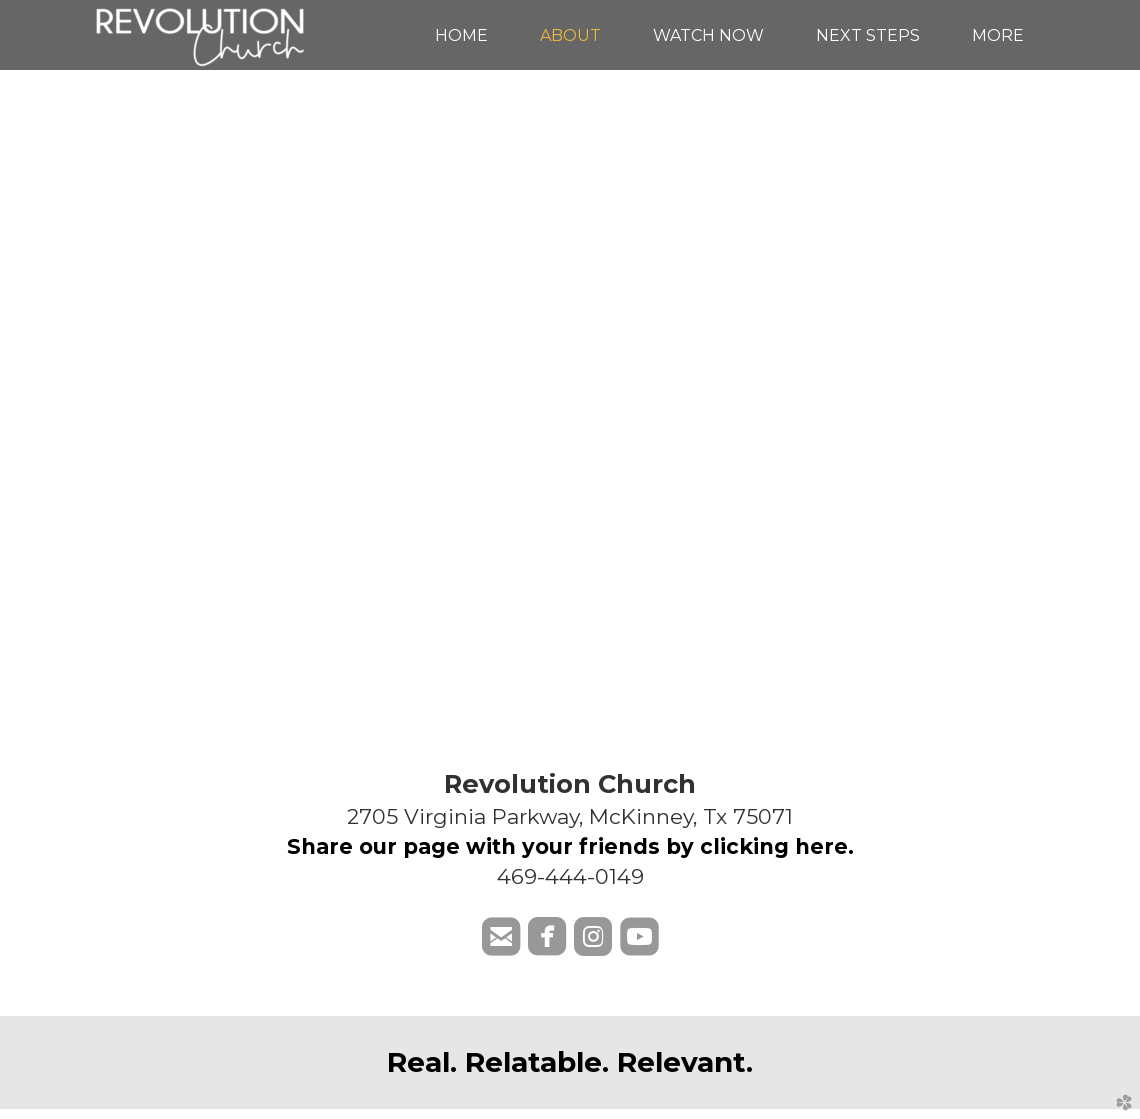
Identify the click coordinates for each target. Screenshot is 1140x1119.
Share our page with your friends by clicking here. (570, 846)
